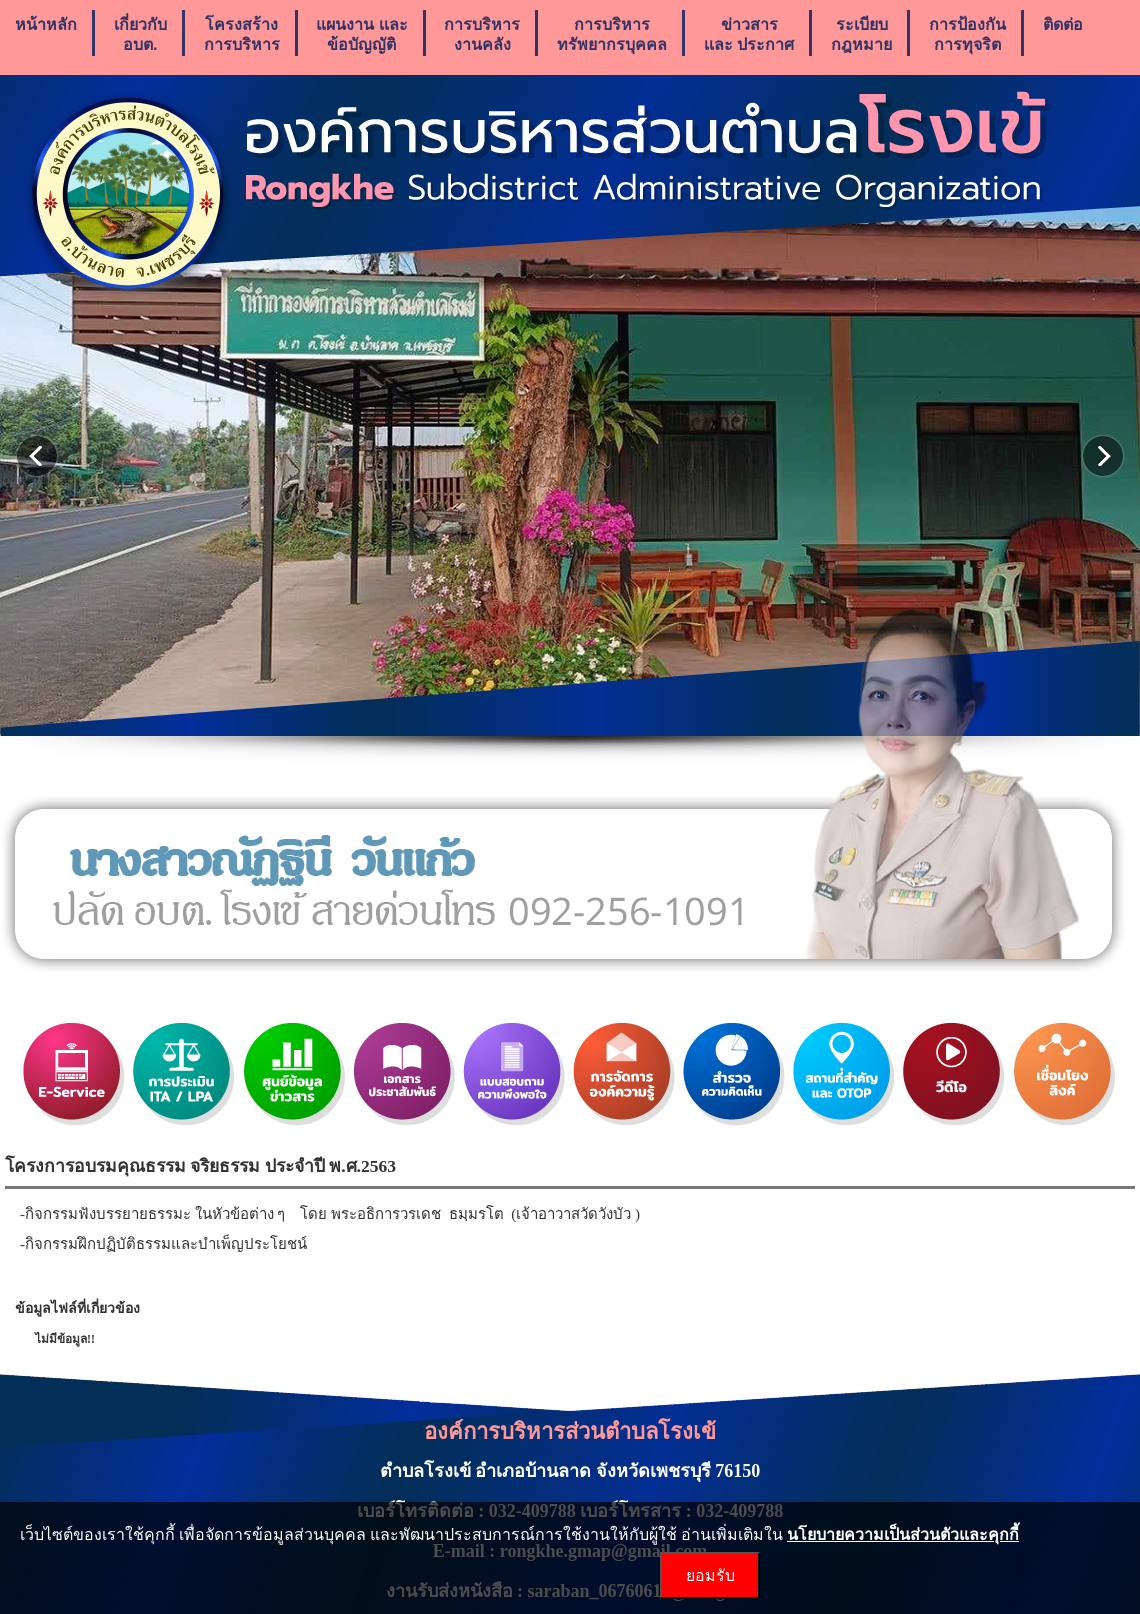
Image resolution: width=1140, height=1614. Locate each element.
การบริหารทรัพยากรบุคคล (612, 34)
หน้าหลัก (46, 34)
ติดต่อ (1063, 34)
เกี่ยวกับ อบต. (140, 34)
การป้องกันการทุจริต (967, 34)
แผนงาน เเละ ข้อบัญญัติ (361, 34)
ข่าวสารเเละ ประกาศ (749, 34)
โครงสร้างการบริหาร (242, 34)
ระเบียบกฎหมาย (861, 34)
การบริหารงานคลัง (482, 34)
